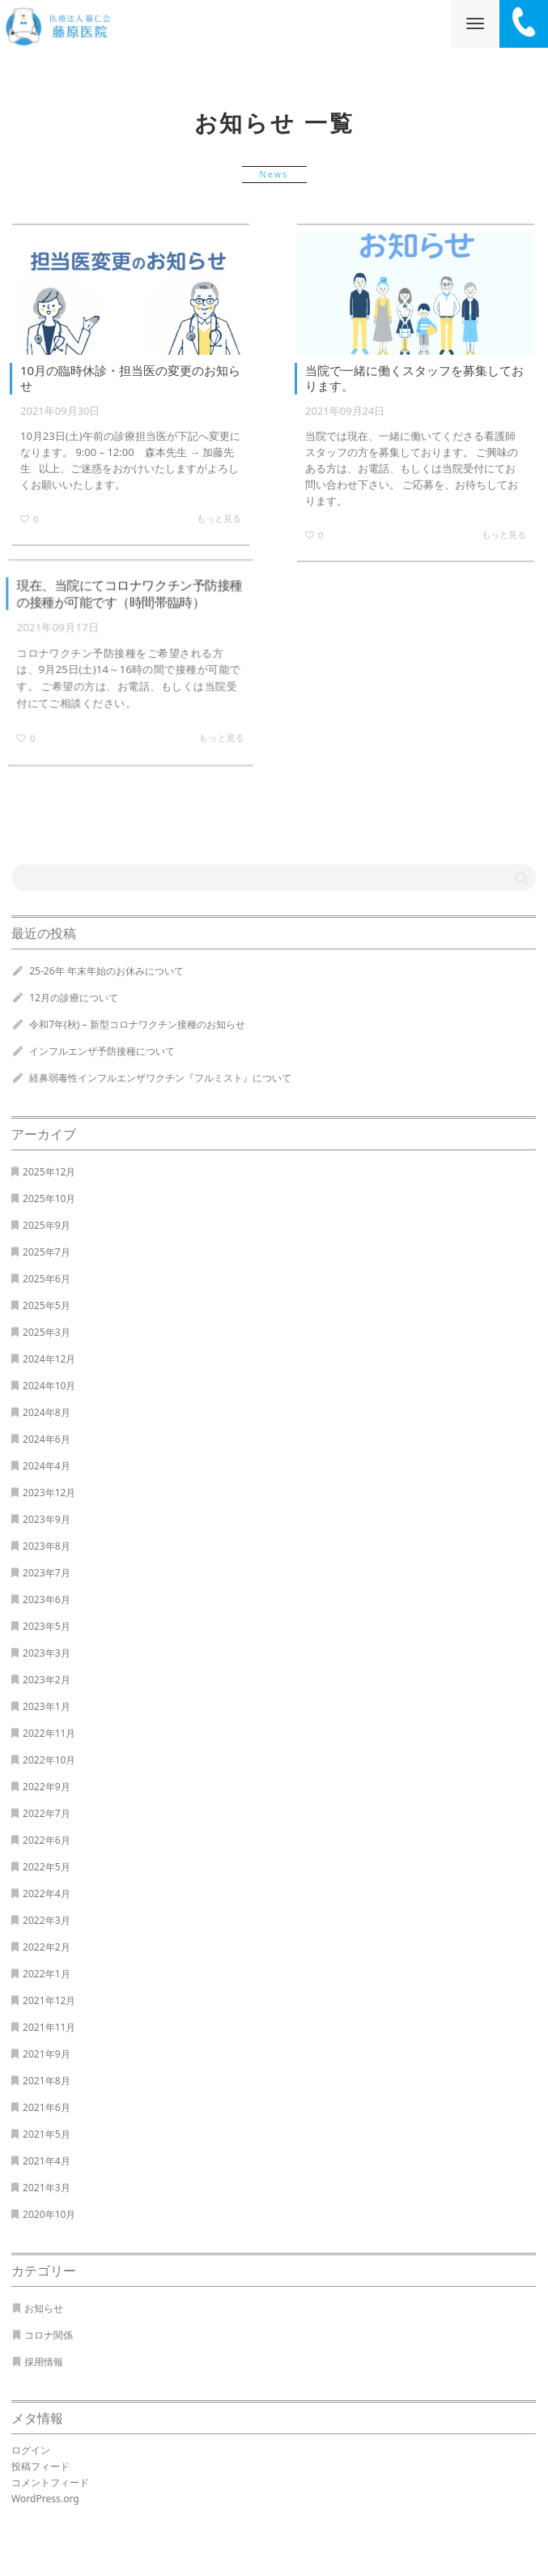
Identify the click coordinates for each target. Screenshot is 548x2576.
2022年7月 (46, 1813)
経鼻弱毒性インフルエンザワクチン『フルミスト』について (160, 1078)
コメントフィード (50, 2482)
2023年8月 (46, 1546)
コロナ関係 (48, 2335)
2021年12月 (49, 2000)
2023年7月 (46, 1573)
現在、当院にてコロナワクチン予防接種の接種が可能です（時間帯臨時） (129, 594)
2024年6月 (46, 1439)
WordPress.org (45, 2499)
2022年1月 (46, 1974)
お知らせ (43, 2308)
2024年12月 (49, 1359)
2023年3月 (46, 1653)
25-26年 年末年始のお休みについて (106, 971)
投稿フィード (40, 2466)
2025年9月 (46, 1225)
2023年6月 (46, 1599)
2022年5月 (46, 1867)
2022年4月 (46, 1893)
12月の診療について (73, 997)
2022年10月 (49, 1760)
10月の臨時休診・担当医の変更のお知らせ (130, 378)
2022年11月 (49, 1733)
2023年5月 (46, 1626)
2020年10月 (49, 2214)
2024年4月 (46, 1466)
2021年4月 (46, 2161)
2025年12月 (49, 1172)
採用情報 (43, 2362)
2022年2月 (46, 1947)
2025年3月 (46, 1332)
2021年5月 (46, 2134)
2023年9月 (46, 1519)
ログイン (30, 2450)
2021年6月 (46, 2107)
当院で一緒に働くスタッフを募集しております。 (414, 378)
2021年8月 (46, 2081)
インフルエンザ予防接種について (102, 1051)
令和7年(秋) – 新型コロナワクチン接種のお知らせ (136, 1024)
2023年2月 (46, 1680)
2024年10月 (49, 1385)
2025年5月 (46, 1305)
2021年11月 (49, 2027)
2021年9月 (46, 2054)
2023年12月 (49, 1492)
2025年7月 (46, 1252)
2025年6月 (46, 1279)
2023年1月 (46, 1706)
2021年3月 (46, 2187)
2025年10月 (49, 1198)
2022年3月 (46, 1920)
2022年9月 (46, 1786)
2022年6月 (46, 1840)
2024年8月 (46, 1412)
